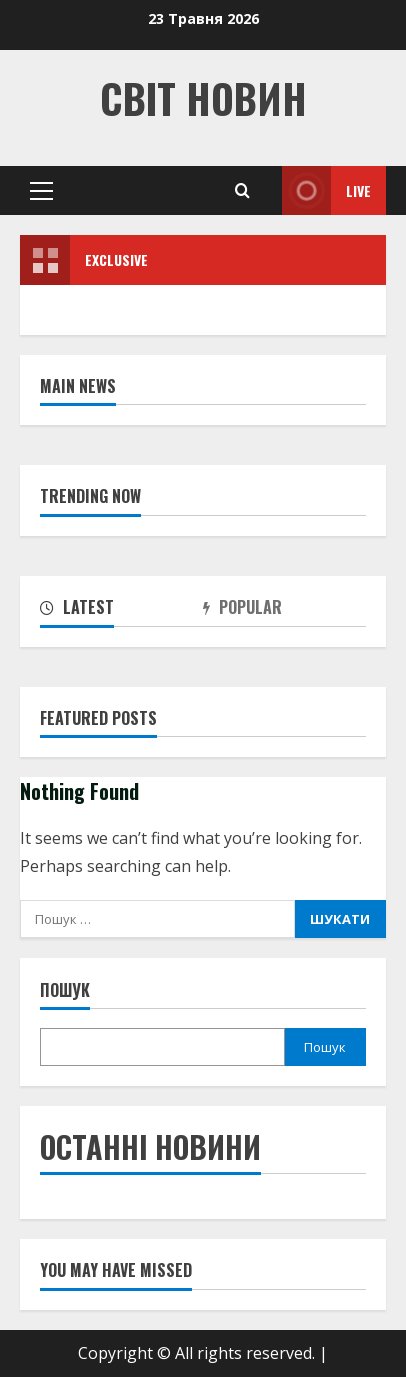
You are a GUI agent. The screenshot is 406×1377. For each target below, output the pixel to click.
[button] (41, 191)
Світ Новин (203, 98)
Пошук (65, 990)
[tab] (121, 611)
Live (326, 190)
